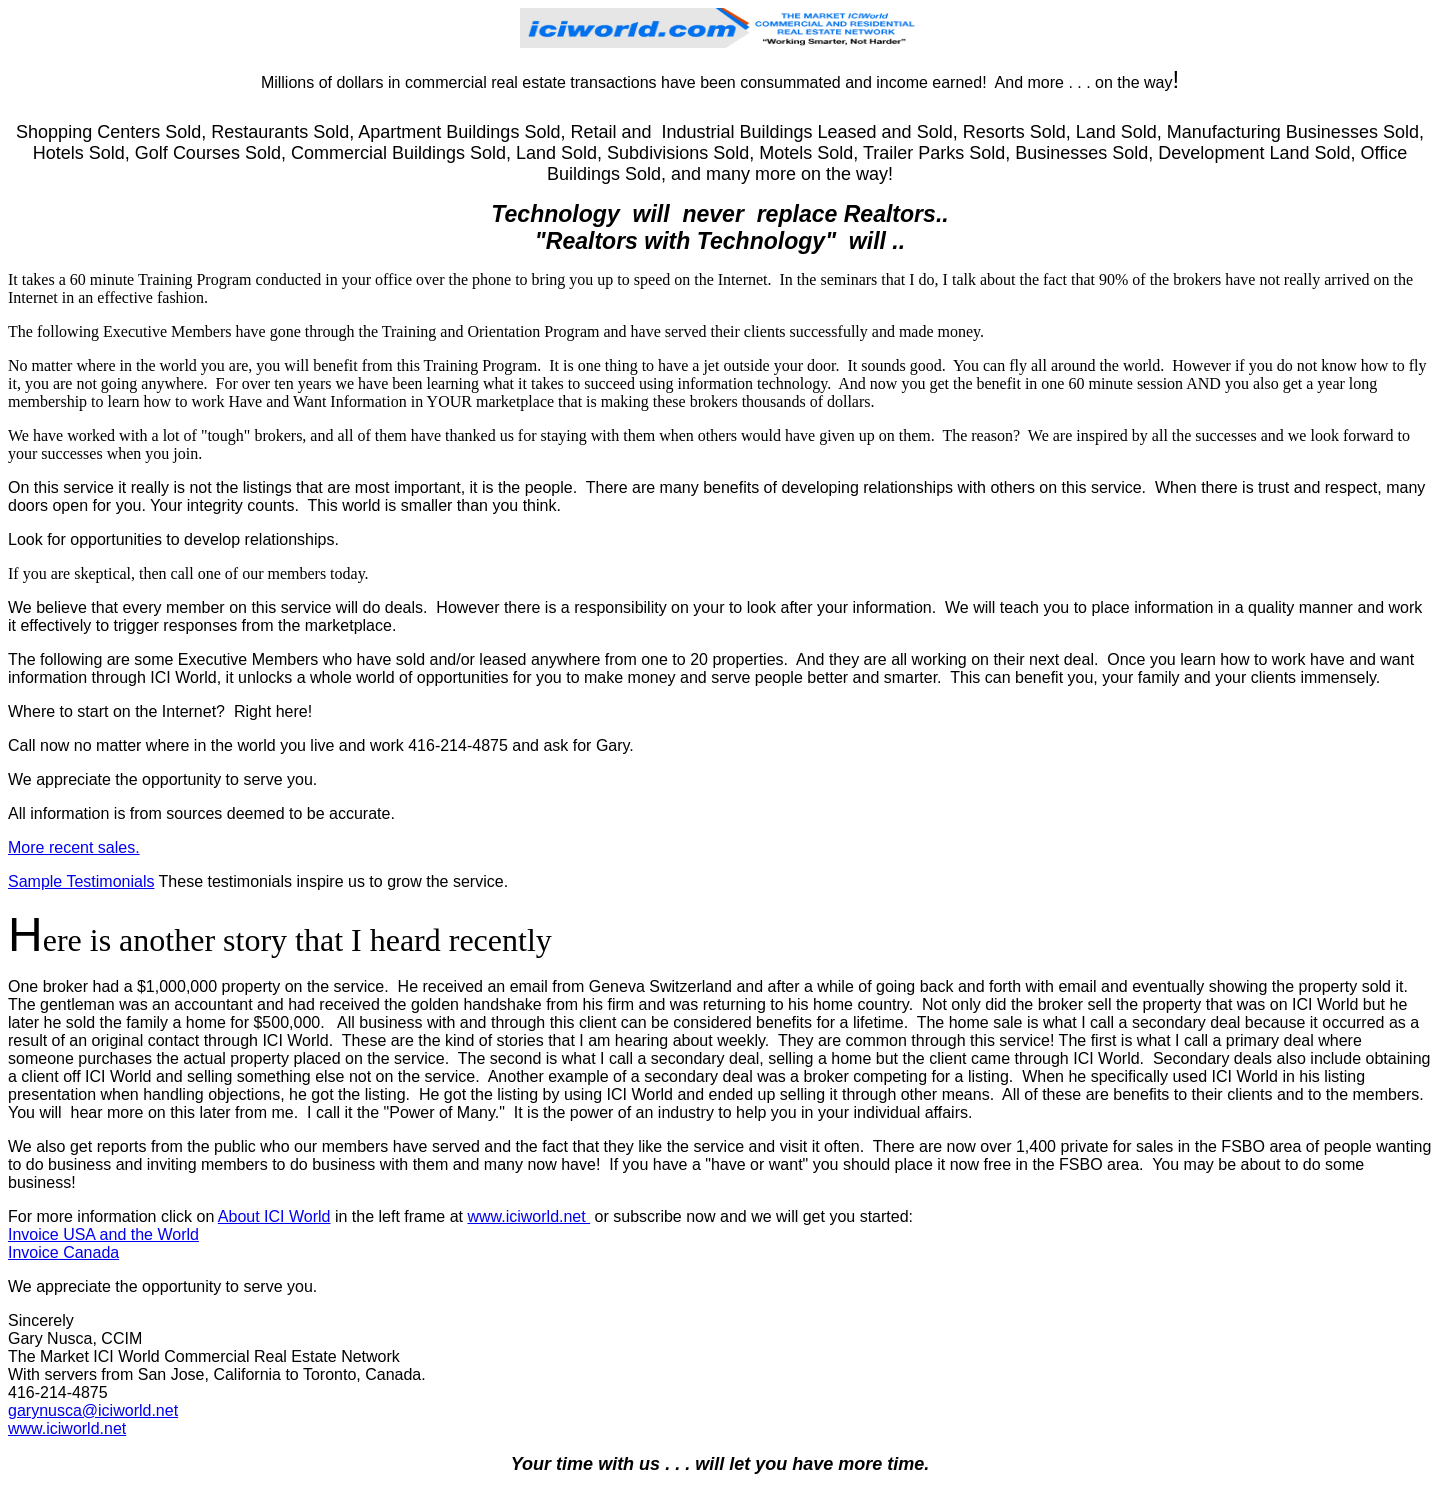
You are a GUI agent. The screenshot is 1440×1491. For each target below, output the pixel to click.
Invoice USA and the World (103, 1234)
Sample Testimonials (81, 881)
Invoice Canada (63, 1252)
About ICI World (274, 1216)
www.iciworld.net (528, 1216)
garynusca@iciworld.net (93, 1410)
